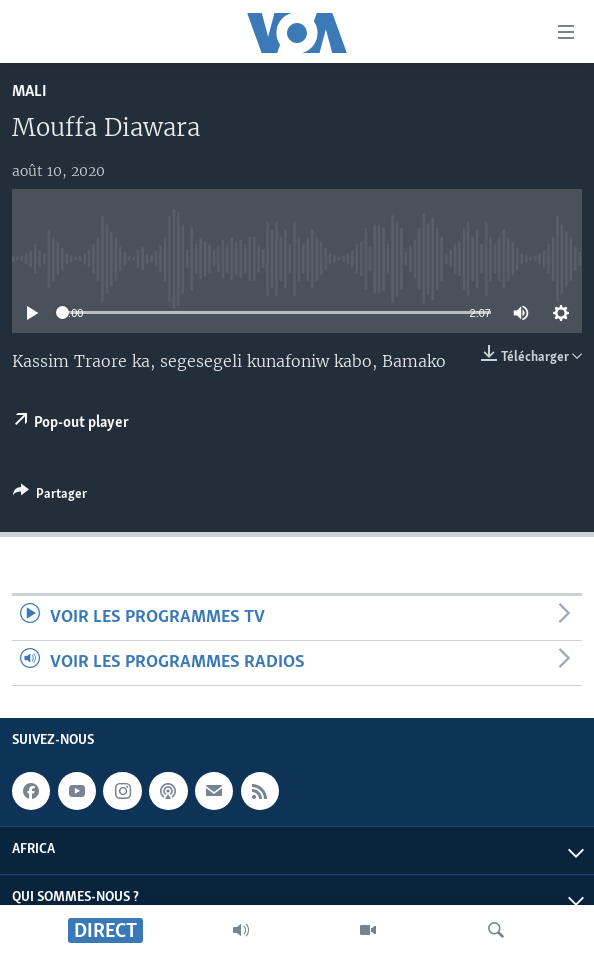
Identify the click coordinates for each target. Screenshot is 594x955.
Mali (29, 91)
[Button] (50, 497)
